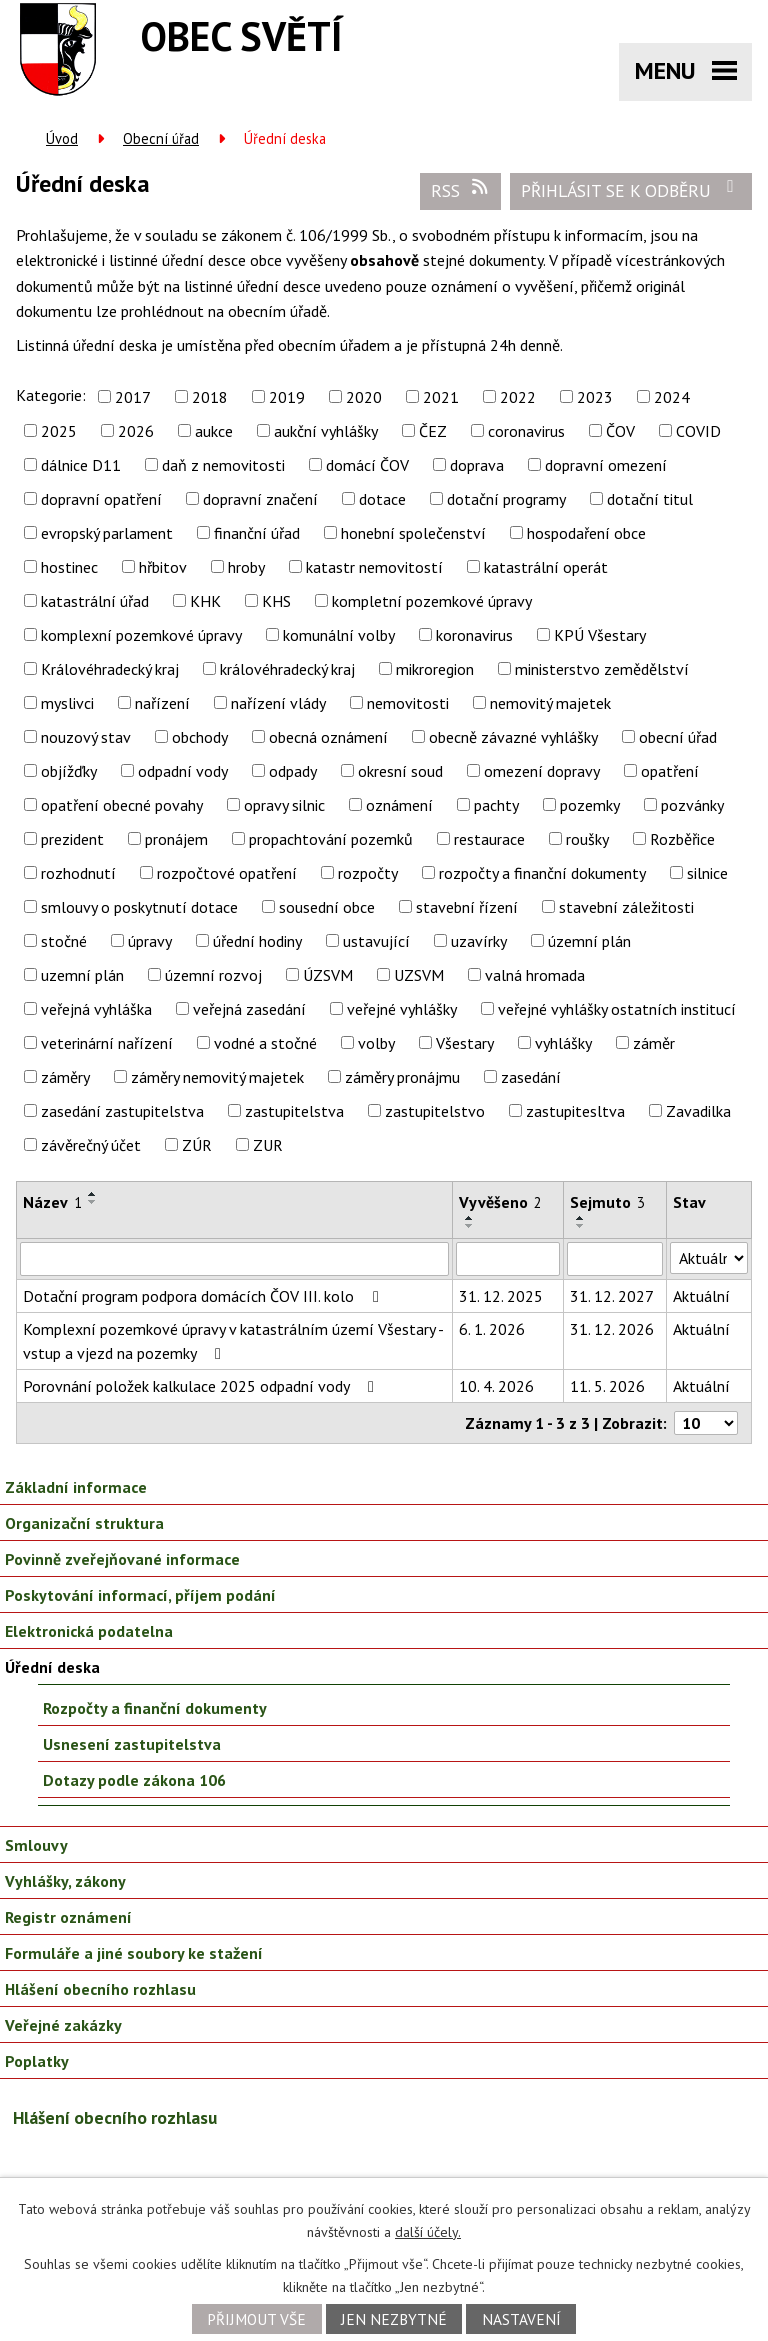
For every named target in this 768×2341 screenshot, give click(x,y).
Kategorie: (51, 395)
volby (376, 1043)
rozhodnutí (78, 873)
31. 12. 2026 (612, 1329)
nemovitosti (408, 703)
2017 (133, 397)
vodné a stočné (265, 1043)
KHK (205, 601)
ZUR (268, 1145)
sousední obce (327, 907)
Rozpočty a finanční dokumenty (155, 1708)
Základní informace (76, 1487)
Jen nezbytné (394, 2319)
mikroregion (435, 669)
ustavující (376, 941)
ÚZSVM (328, 975)
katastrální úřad (95, 601)
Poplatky (37, 2061)
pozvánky (692, 805)
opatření (670, 771)
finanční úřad (257, 533)
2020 (364, 397)
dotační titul (650, 499)
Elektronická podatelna (89, 1631)
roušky (587, 839)
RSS (461, 190)
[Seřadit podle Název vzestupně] (93, 1194)
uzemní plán (82, 975)
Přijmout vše (256, 2319)
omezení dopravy (542, 771)
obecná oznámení (328, 737)
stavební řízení (467, 907)
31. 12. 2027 (612, 1296)
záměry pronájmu (402, 1077)
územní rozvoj (213, 975)
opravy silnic (284, 805)
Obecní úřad (161, 138)
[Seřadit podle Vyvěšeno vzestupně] (470, 1218)
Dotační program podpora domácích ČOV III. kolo (204, 1296)
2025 (59, 431)
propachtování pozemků (331, 839)
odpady (293, 771)
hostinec (69, 567)
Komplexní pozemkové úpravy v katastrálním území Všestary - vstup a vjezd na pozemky (233, 1341)
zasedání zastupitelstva (122, 1111)
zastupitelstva (294, 1111)
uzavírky (479, 941)
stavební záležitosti (626, 907)
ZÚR (197, 1145)
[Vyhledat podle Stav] (709, 1258)
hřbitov (163, 567)
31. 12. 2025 (501, 1296)
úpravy (150, 941)
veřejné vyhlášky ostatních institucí (617, 1009)
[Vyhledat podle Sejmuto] (615, 1259)
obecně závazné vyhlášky (513, 737)
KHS (276, 601)
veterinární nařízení (107, 1043)
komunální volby (339, 635)
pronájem (176, 839)
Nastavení (521, 2319)
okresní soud (400, 771)
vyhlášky (563, 1043)
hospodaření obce (586, 533)
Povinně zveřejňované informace (122, 1559)
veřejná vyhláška (96, 1009)
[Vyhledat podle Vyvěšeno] (508, 1259)
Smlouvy (36, 1845)
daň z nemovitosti (223, 465)
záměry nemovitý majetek (217, 1077)
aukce (214, 431)
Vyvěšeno (500, 1202)
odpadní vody (183, 771)
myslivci (67, 703)
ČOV (620, 431)
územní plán (589, 941)
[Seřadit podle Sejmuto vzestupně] (581, 1218)
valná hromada (535, 975)
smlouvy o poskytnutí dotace (139, 907)
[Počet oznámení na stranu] (706, 1423)
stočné (64, 941)
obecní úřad (678, 737)
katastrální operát (546, 567)
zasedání (531, 1077)
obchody (200, 737)
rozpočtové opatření (227, 873)
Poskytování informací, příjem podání (140, 1595)
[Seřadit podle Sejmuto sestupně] (581, 1226)
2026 (136, 431)
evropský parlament (107, 533)
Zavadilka (698, 1111)
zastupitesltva (575, 1111)
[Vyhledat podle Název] (234, 1259)
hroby (246, 567)
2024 (672, 397)
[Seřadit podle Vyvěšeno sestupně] (470, 1226)
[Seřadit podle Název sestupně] (93, 1202)
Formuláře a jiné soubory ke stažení (134, 1953)
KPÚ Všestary (600, 635)
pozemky (590, 805)
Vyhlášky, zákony (65, 1881)
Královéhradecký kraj (110, 669)
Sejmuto (607, 1202)
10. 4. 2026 (496, 1386)
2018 (210, 397)
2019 (287, 397)
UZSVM (419, 975)
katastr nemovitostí (374, 567)
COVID (698, 431)
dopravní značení (260, 499)
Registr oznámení (68, 1917)
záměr (654, 1043)
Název (52, 1202)
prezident (72, 839)
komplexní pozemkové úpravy (141, 635)
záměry (65, 1077)
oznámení (399, 805)
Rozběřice (682, 839)
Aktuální (701, 1296)
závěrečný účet (91, 1145)
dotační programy (506, 499)
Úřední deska (52, 1667)
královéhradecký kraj (287, 669)
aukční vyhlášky (326, 431)
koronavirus (474, 635)
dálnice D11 (81, 465)
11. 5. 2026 (607, 1386)
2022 (518, 397)
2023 (595, 397)
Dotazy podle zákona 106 (134, 1780)
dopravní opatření (101, 499)
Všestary (465, 1043)
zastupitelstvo (435, 1111)
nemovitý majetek (550, 703)
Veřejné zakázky (63, 2025)
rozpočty (368, 873)
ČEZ (433, 431)
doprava (477, 465)
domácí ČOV (367, 465)
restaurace (489, 839)
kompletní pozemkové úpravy (432, 601)
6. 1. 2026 (492, 1329)
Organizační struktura (84, 1523)
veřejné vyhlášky (402, 1009)
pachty (496, 805)
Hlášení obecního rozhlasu (100, 1989)
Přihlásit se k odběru (631, 190)
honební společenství (413, 533)
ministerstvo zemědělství (602, 669)
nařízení (162, 703)
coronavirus (526, 431)
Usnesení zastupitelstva (132, 1744)
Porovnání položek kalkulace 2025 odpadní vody (202, 1386)
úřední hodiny (257, 941)
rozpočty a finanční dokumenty (542, 873)
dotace (382, 499)
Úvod (62, 138)
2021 (441, 397)
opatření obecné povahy (122, 805)
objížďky (69, 771)
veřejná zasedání (249, 1009)
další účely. (428, 2232)
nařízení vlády (278, 703)
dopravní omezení (606, 465)
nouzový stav (86, 737)
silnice (707, 873)
